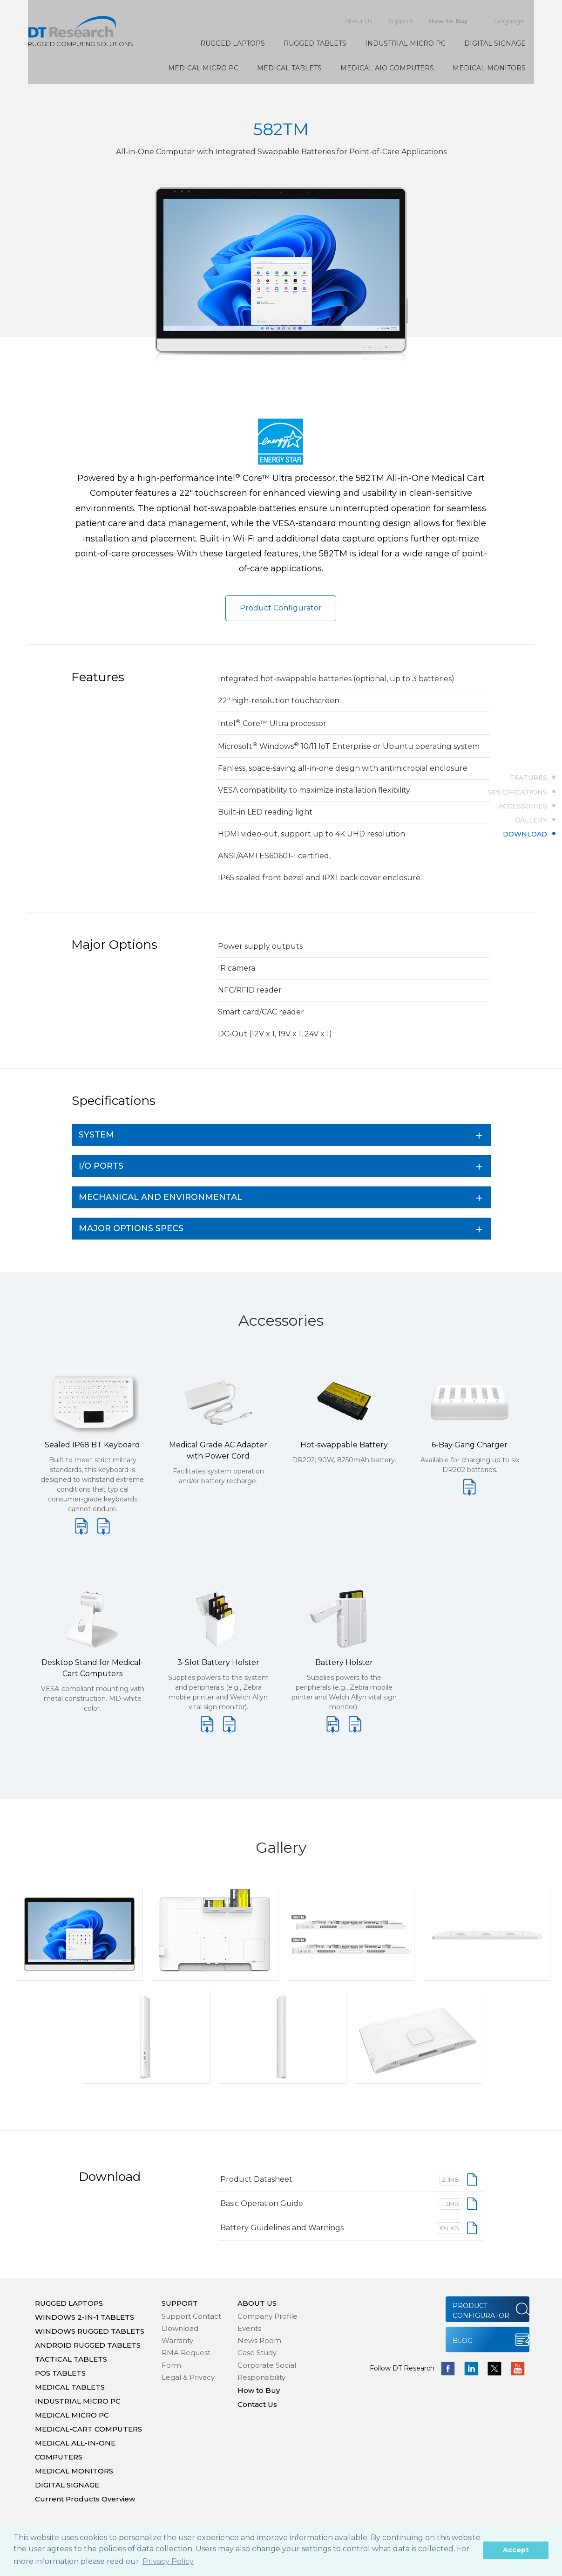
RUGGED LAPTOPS (232, 43)
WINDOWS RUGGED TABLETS (89, 2331)
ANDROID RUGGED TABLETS (88, 2345)
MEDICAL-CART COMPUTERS (88, 2429)
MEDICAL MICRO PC (203, 68)
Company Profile (267, 2316)
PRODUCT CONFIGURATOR (481, 2311)
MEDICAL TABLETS (289, 68)
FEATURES (528, 777)
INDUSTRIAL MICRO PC (405, 43)
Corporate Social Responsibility (266, 2371)
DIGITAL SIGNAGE (495, 43)
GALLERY (531, 819)
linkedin (471, 2369)
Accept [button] (516, 2550)
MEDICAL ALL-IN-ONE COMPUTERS (75, 2450)
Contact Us (257, 2404)
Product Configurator (281, 607)
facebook (448, 2369)
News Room (259, 2340)
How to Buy (448, 21)
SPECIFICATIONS (517, 791)
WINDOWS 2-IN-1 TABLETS (84, 2317)
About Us (358, 21)
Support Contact (191, 2316)
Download (180, 2328)
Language (509, 21)
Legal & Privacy (188, 2377)
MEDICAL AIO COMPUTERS (387, 68)
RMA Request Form (186, 2358)
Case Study (257, 2352)
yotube (518, 2369)
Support (400, 21)
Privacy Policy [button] (168, 2561)
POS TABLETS (60, 2373)
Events (249, 2328)
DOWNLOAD (525, 833)
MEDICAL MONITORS (489, 68)
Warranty (177, 2340)
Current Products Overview (85, 2498)
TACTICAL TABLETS (71, 2359)
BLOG (463, 2340)
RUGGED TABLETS (315, 43)
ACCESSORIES (522, 805)
